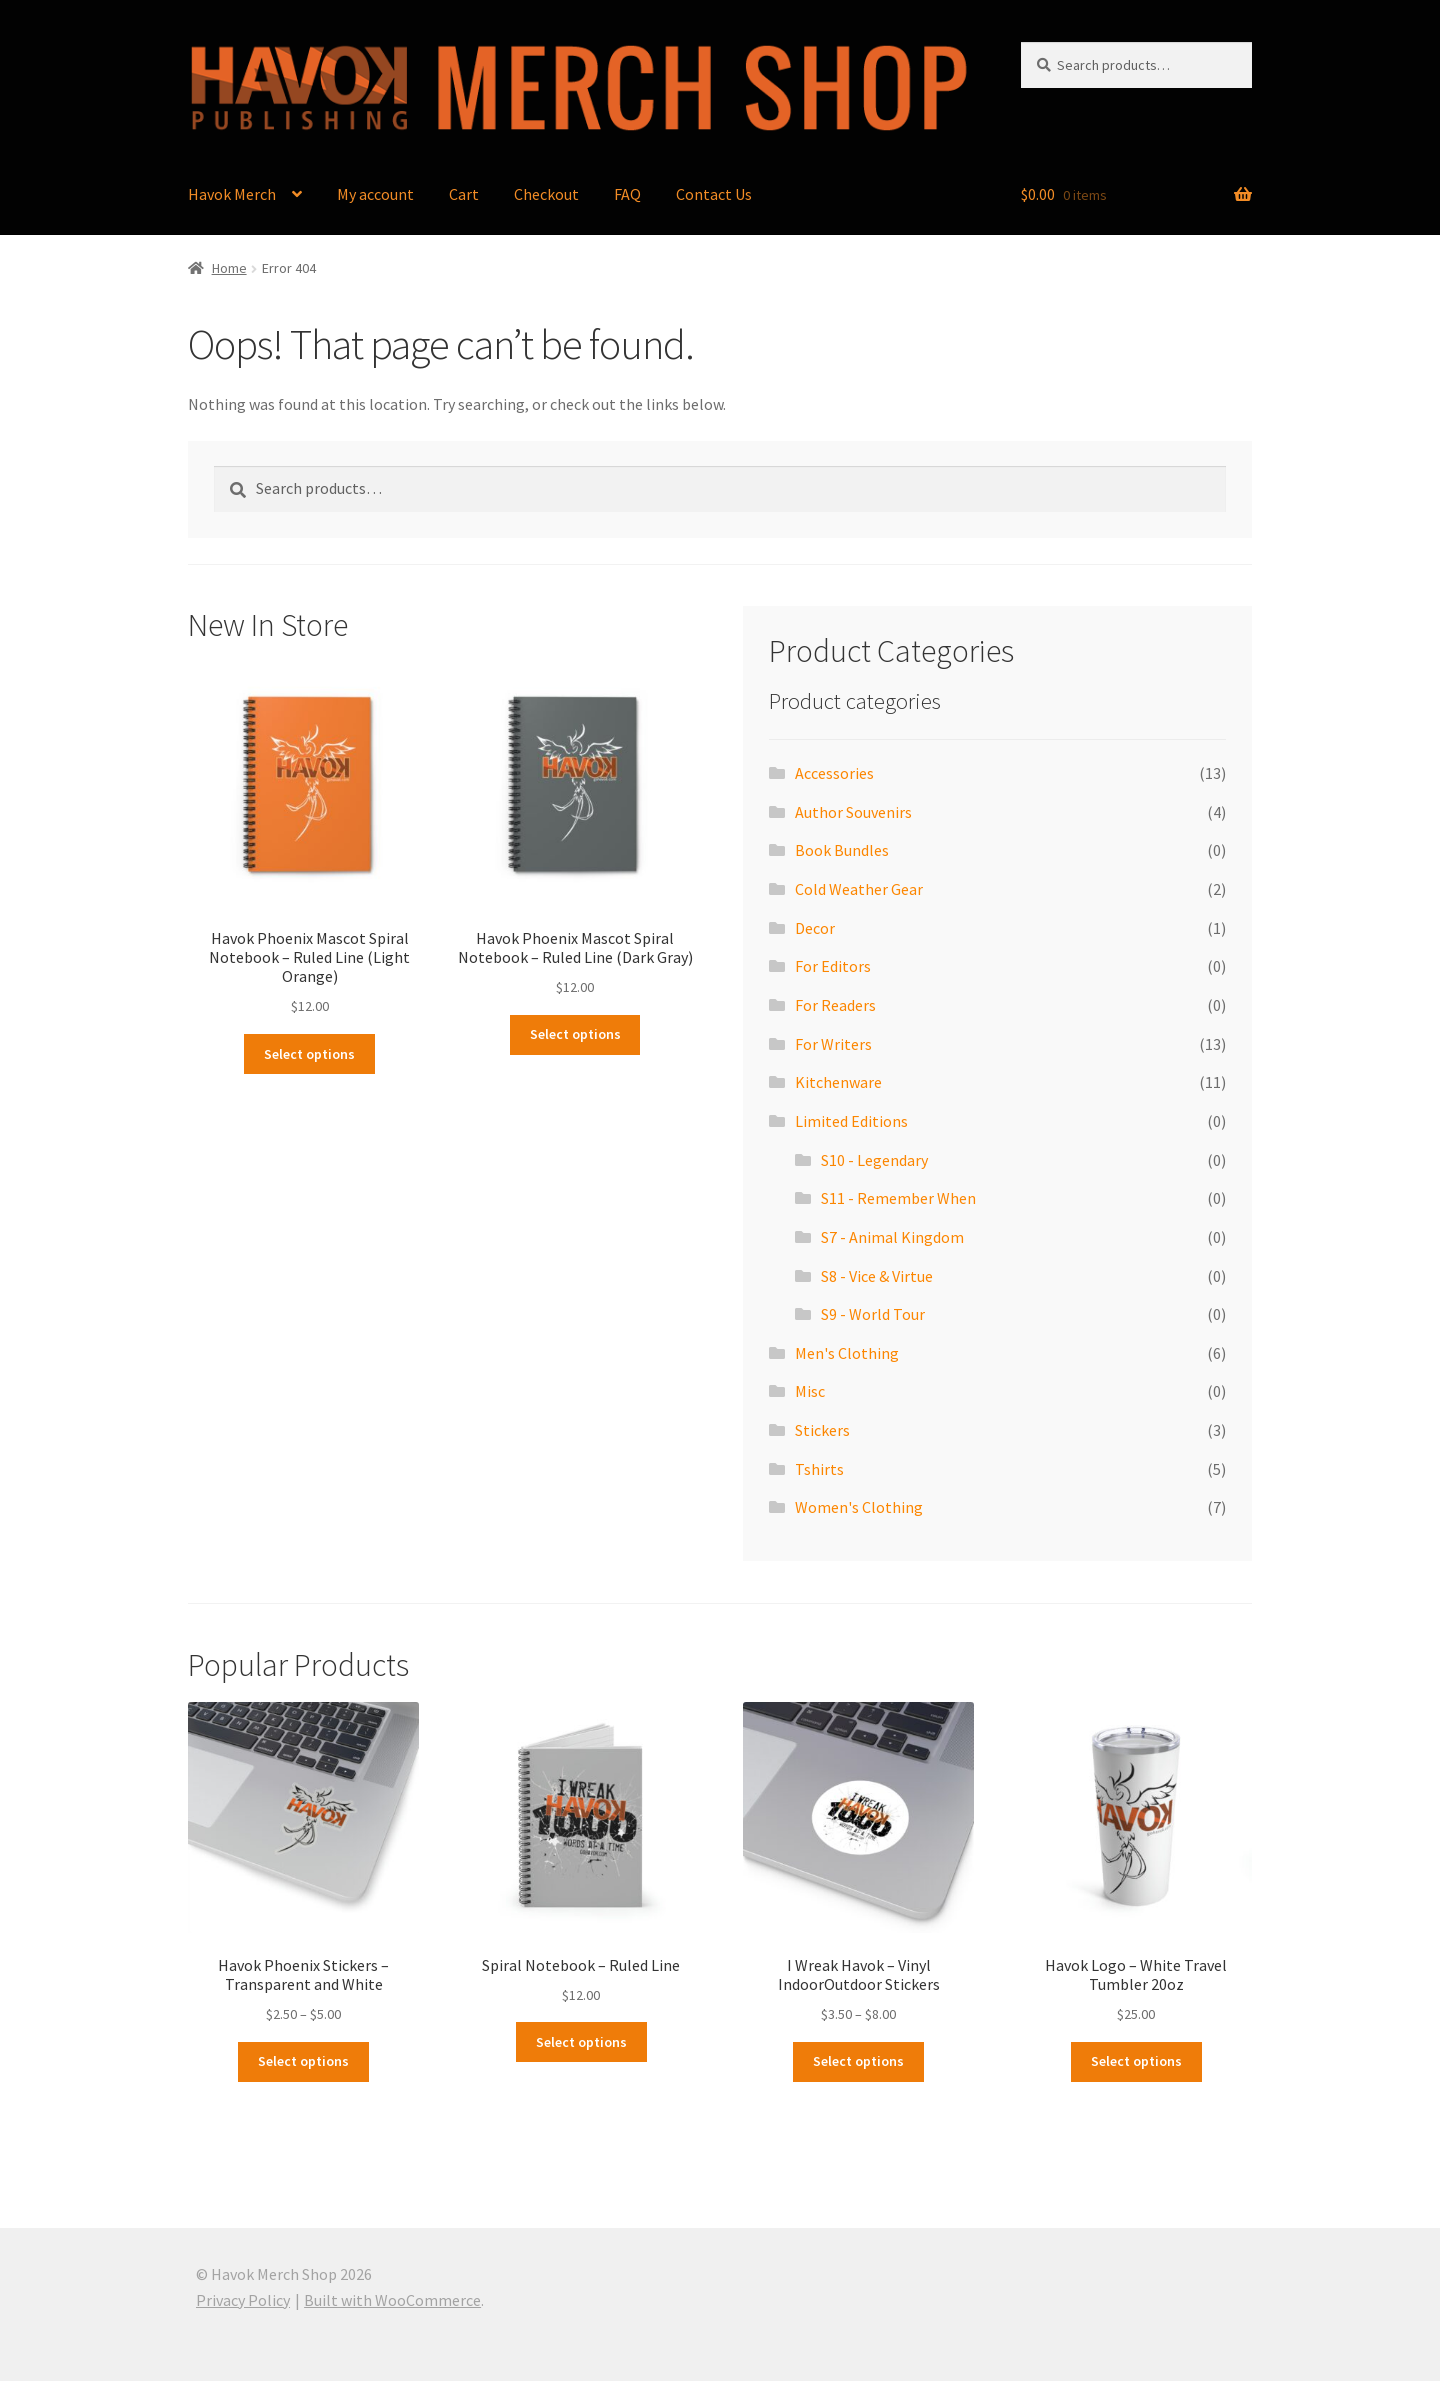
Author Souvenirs (853, 812)
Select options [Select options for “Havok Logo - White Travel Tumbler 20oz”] (1136, 2061)
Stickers (822, 1430)
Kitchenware (838, 1082)
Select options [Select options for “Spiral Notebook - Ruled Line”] (581, 2042)
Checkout (546, 194)
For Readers (835, 1005)
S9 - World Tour (873, 1314)
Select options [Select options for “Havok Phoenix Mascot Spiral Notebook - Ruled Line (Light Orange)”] (309, 1054)
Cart (464, 194)
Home (229, 268)
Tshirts (819, 1469)
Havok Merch (232, 194)
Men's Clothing (847, 1353)
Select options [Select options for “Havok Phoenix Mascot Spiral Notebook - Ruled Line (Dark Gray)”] (575, 1034)
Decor (815, 928)
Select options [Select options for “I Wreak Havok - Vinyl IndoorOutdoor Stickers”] (858, 2061)
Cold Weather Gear (859, 889)
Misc (810, 1391)
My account (375, 194)
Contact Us (714, 194)
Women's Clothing (859, 1507)
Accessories (834, 773)
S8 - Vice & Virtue (877, 1276)
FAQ (627, 194)
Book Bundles (842, 850)
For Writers (833, 1044)
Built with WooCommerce (392, 2300)
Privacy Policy (243, 2300)
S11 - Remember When (898, 1198)
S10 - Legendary (874, 1160)
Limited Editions (851, 1121)
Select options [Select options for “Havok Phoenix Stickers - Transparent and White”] (303, 2061)
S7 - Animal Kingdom (892, 1237)
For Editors (833, 966)
